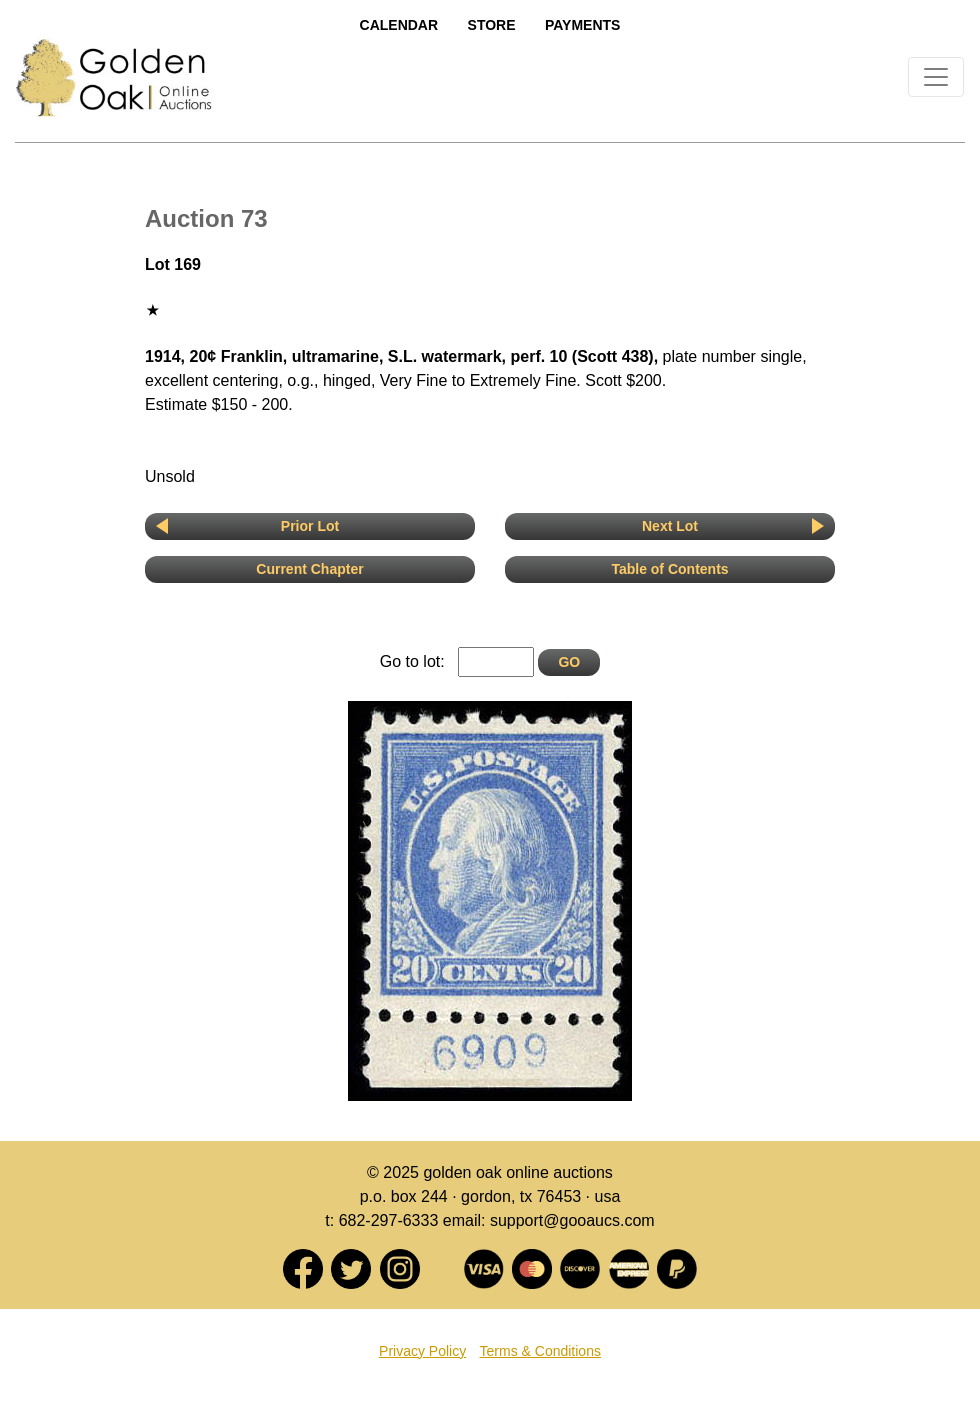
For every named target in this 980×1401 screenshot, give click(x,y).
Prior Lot (310, 526)
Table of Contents (669, 569)
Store (492, 25)
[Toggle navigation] (936, 77)
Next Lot (670, 526)
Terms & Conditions (540, 1351)
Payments (582, 25)
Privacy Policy (422, 1351)
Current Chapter (309, 569)
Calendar (399, 25)
